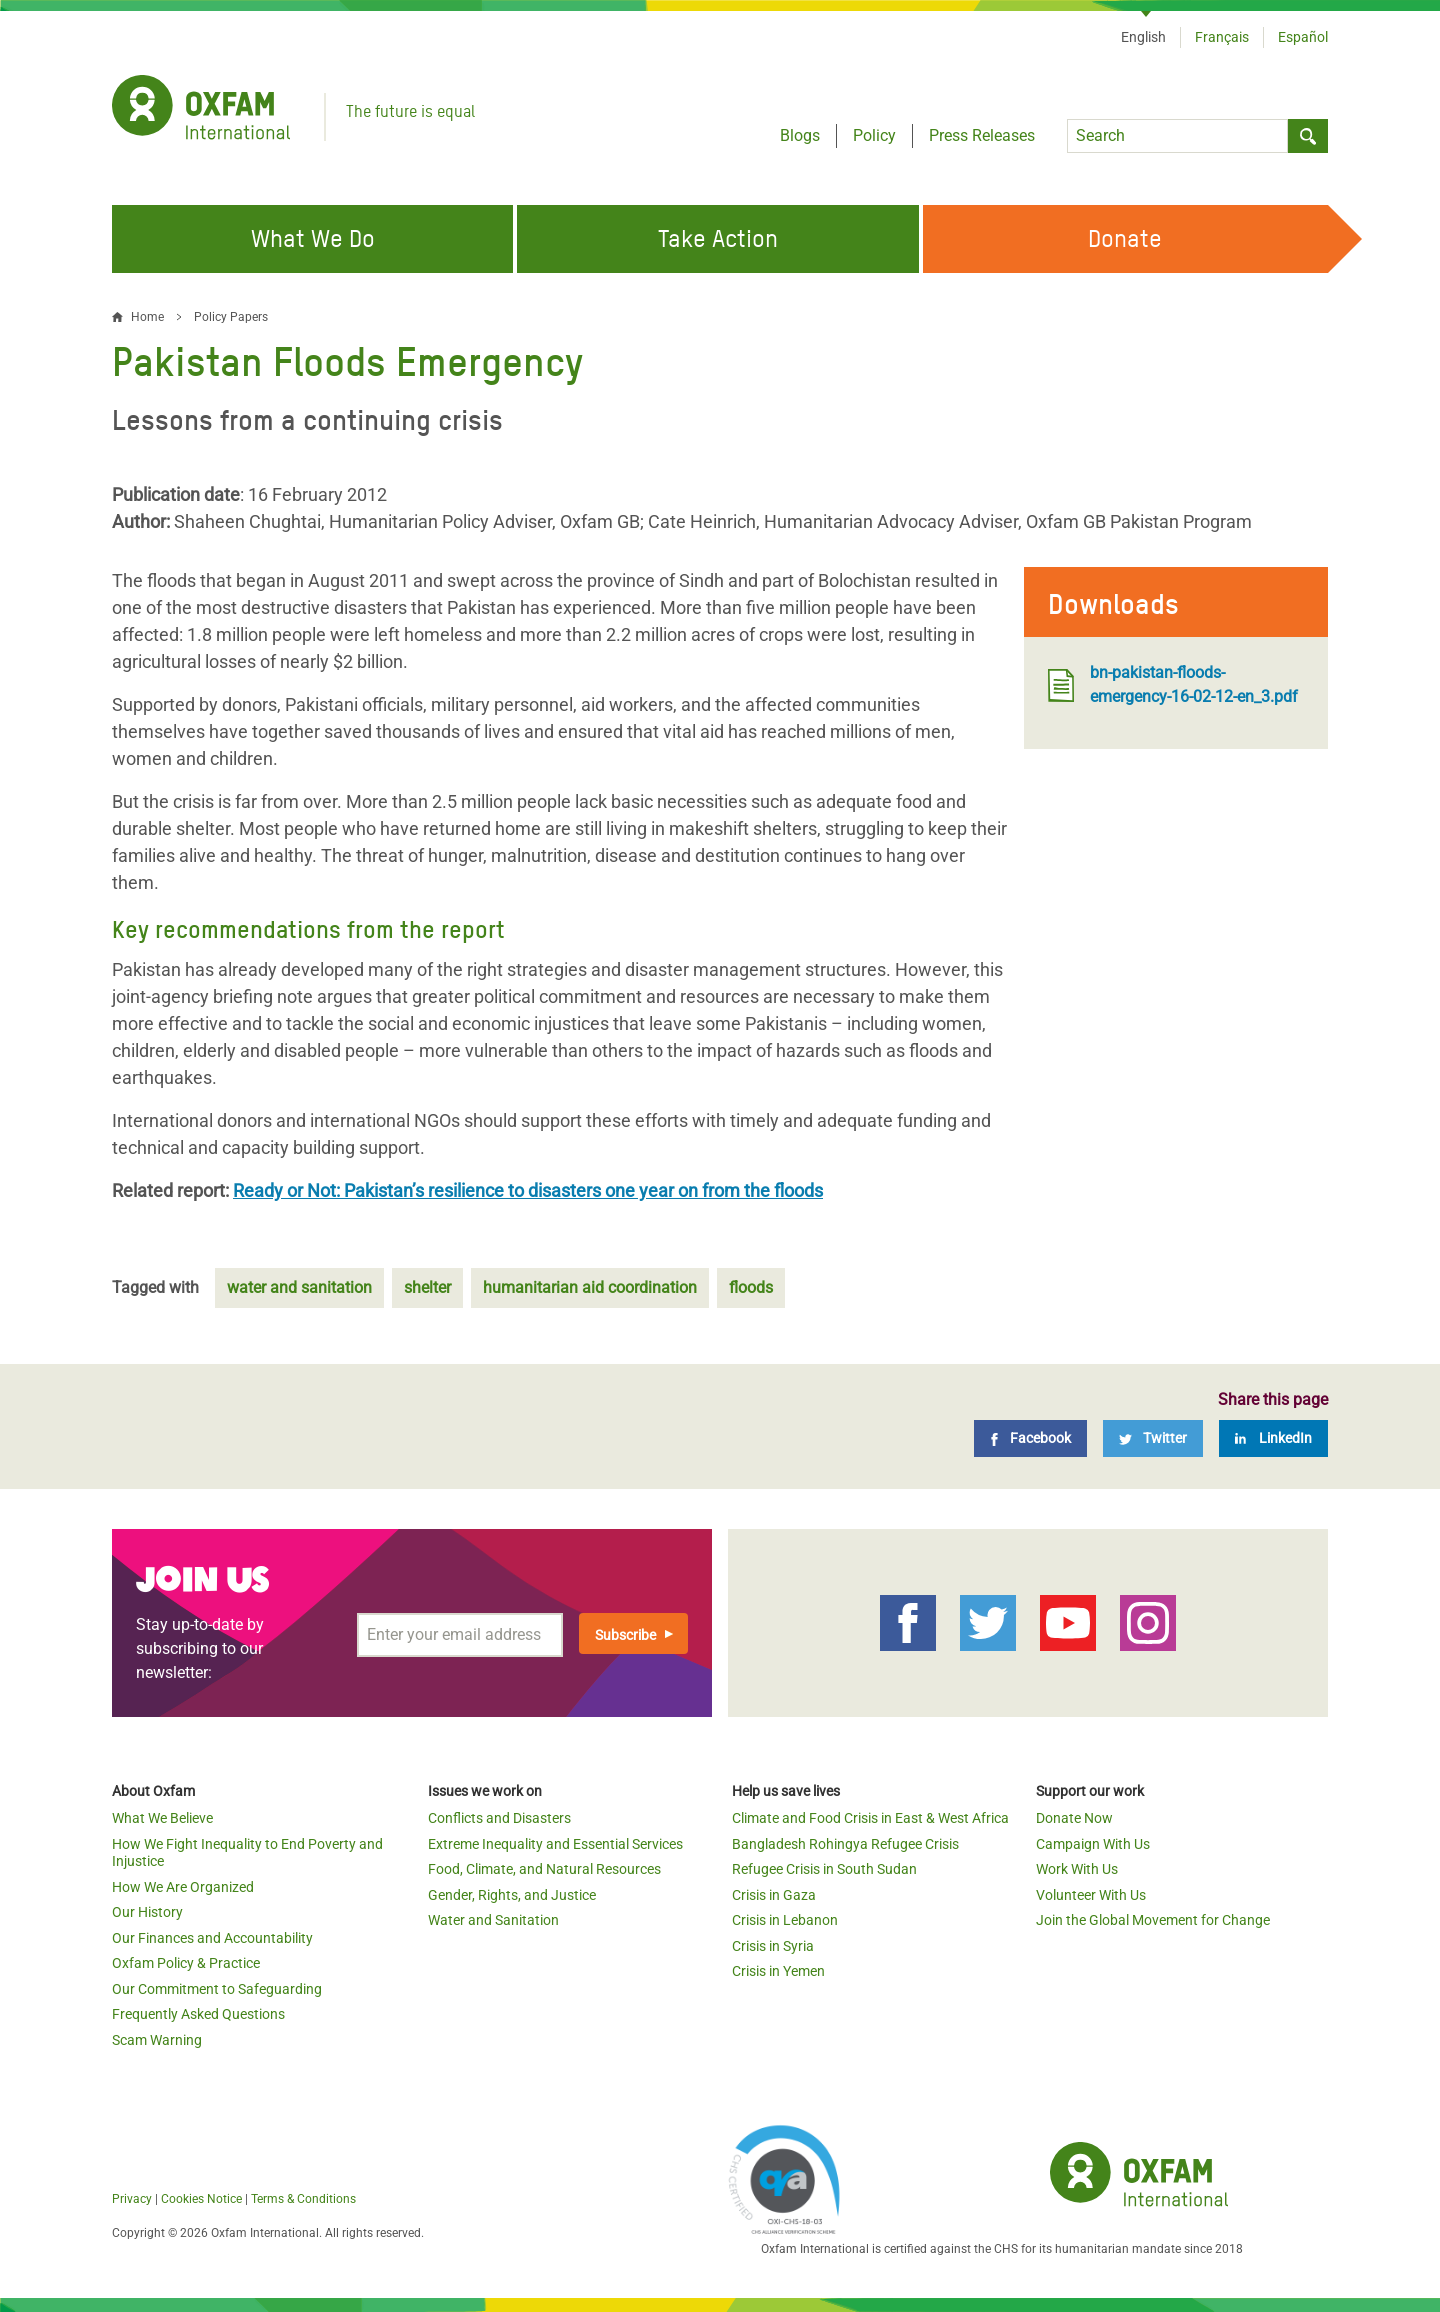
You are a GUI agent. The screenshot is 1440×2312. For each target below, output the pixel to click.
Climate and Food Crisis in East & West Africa (870, 1818)
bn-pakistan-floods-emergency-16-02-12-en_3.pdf (1173, 684)
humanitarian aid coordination (590, 1287)
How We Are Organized (183, 1887)
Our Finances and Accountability (212, 1938)
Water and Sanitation (493, 1920)
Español (1303, 37)
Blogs (800, 135)
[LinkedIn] (1273, 1438)
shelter (427, 1287)
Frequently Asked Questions (198, 2014)
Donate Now (1074, 1818)
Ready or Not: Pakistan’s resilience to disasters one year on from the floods (528, 1190)
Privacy (132, 2199)
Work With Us (1077, 1869)
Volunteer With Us (1091, 1895)
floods (751, 1287)
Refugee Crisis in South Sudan (824, 1869)
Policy (874, 135)
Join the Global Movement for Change (1153, 1920)
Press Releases (982, 135)
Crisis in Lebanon (785, 1920)
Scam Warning (157, 2040)
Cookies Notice (201, 2199)
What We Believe (162, 1818)
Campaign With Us (1093, 1844)
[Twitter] (1153, 1438)
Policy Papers (231, 317)
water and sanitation (299, 1287)
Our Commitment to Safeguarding (217, 1989)
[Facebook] (1030, 1438)
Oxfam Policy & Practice (186, 1963)
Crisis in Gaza (774, 1895)
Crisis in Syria (773, 1946)
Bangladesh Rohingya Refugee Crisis (845, 1844)
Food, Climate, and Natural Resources (544, 1869)
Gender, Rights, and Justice (512, 1895)
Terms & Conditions (303, 2199)
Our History (147, 1912)
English (1143, 37)
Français (1222, 37)
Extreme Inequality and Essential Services (555, 1844)
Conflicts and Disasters (499, 1818)
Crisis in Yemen (778, 1971)
